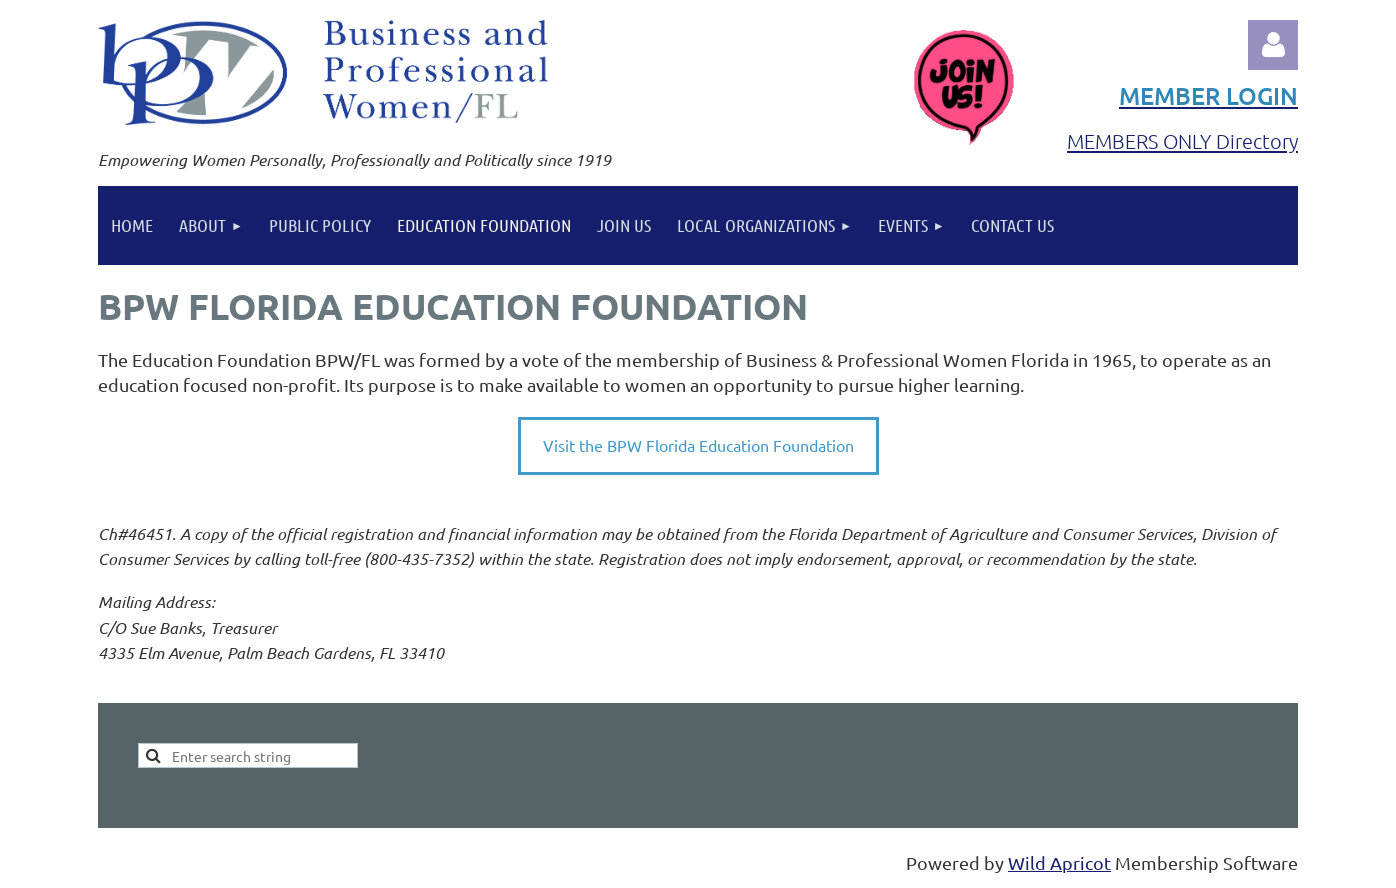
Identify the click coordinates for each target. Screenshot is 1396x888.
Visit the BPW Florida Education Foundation (698, 445)
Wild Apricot (1059, 862)
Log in (1273, 45)
